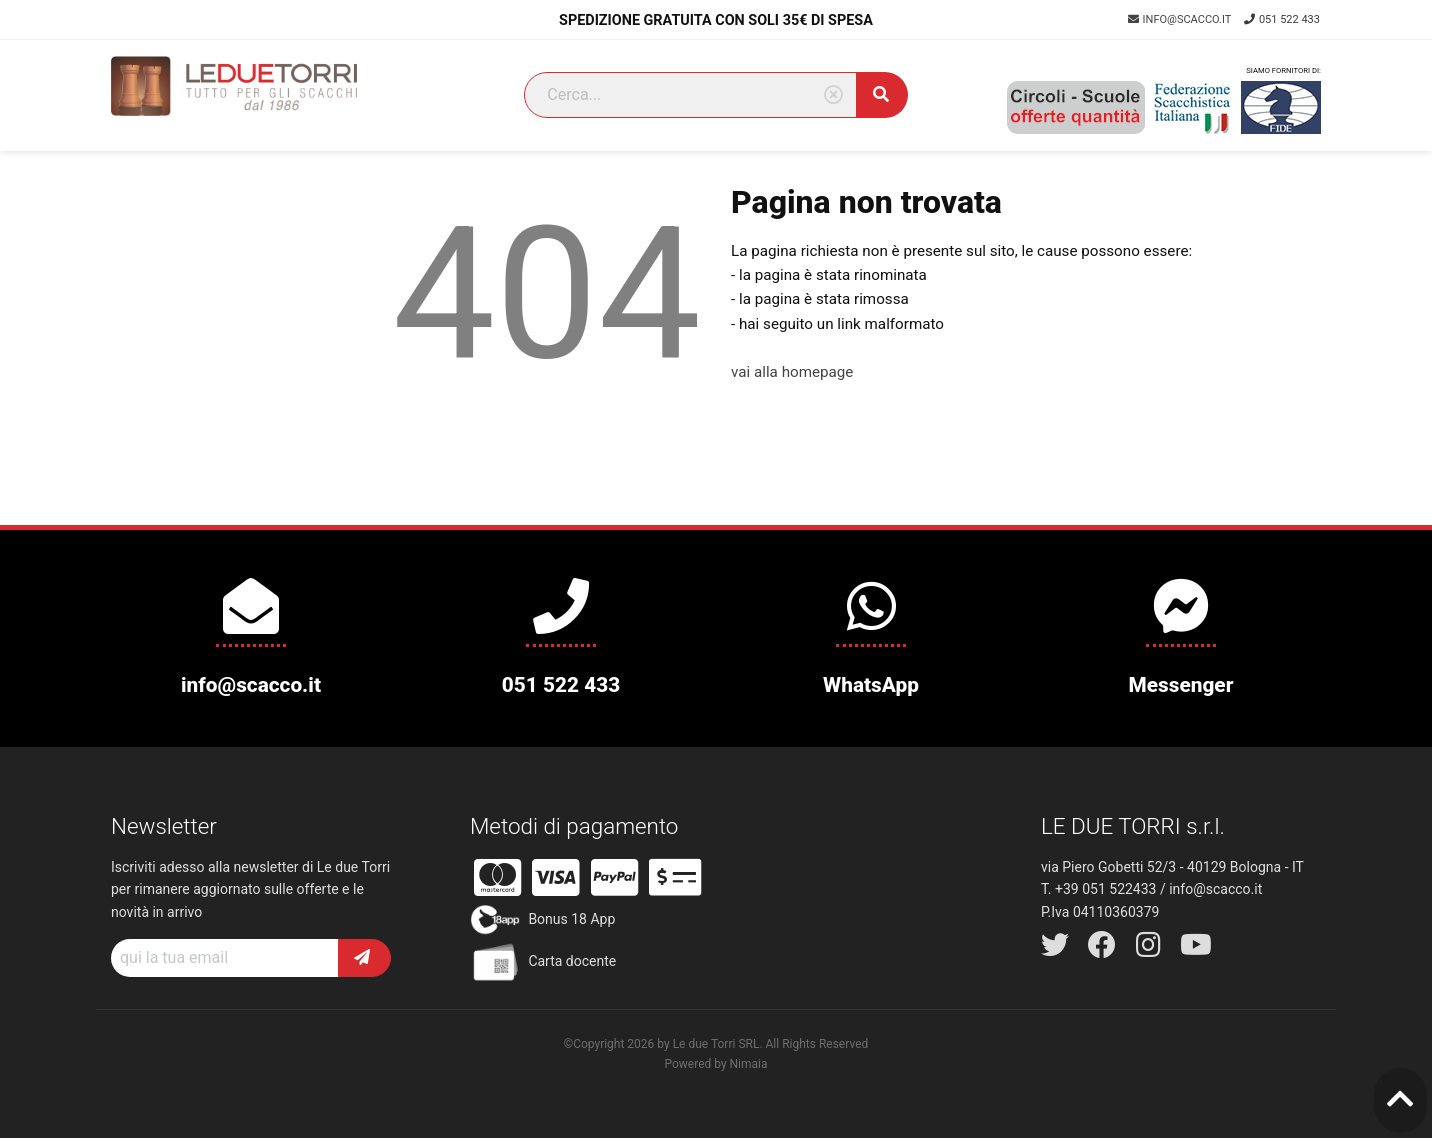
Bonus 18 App (542, 920)
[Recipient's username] (225, 958)
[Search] (690, 95)
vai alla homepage (792, 372)
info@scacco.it (1181, 19)
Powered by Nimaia (715, 1064)
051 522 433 (1282, 19)
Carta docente (543, 962)
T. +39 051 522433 (1098, 889)
